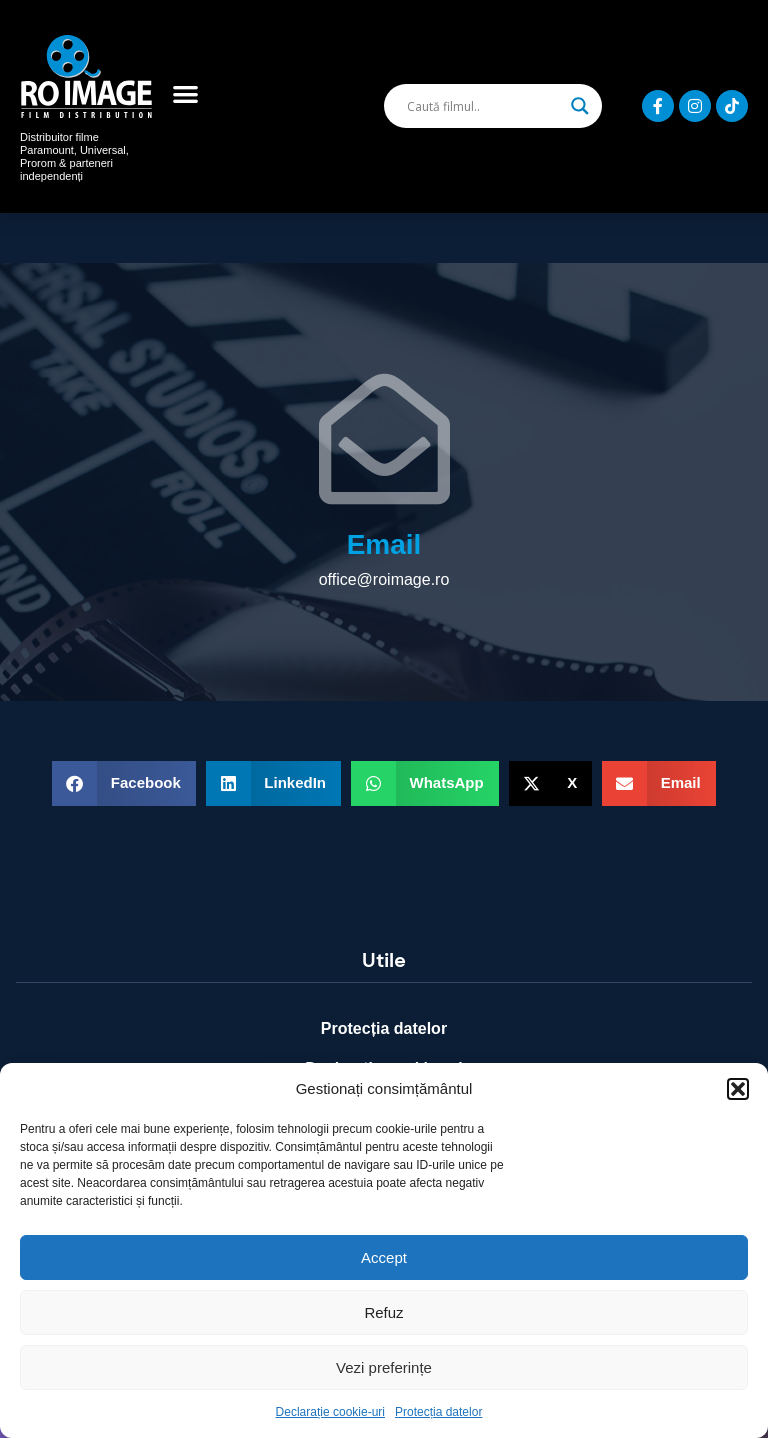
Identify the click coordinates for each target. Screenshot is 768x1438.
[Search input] (484, 106)
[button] (738, 1089)
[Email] (384, 438)
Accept (384, 1257)
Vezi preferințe (384, 1367)
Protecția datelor (438, 1412)
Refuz (383, 1312)
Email (384, 544)
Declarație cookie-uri (330, 1412)
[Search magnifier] (580, 106)
